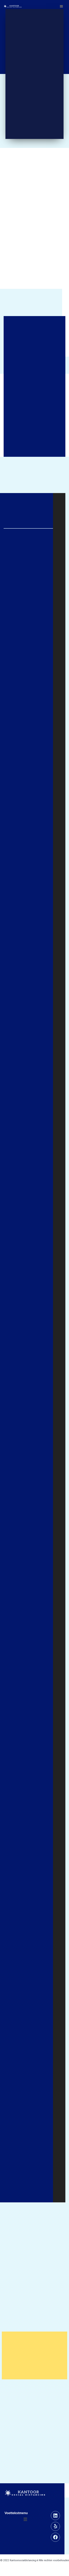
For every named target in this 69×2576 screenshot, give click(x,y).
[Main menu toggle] (61, 6)
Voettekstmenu (16, 2513)
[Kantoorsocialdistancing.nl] (13, 6)
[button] (25, 2519)
